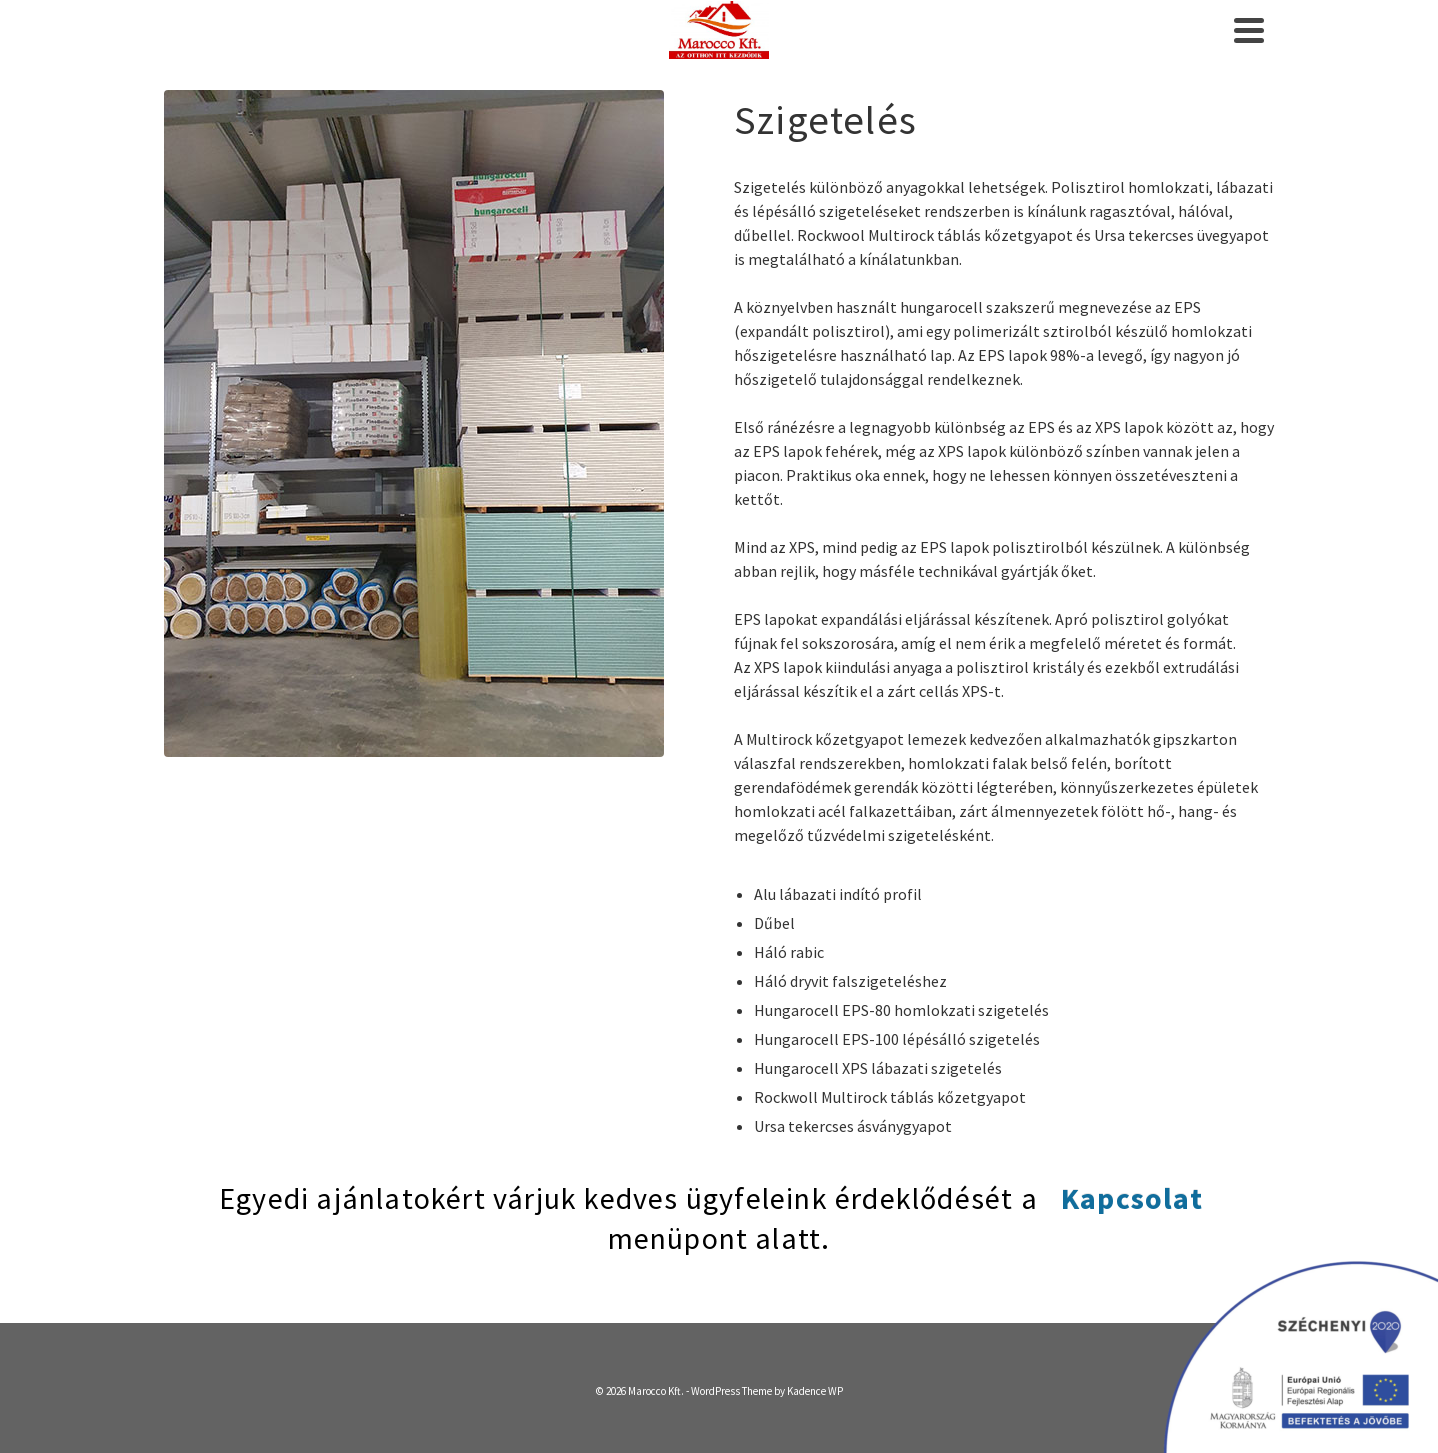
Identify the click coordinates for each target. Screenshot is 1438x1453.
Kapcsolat (1132, 1198)
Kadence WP (815, 1391)
